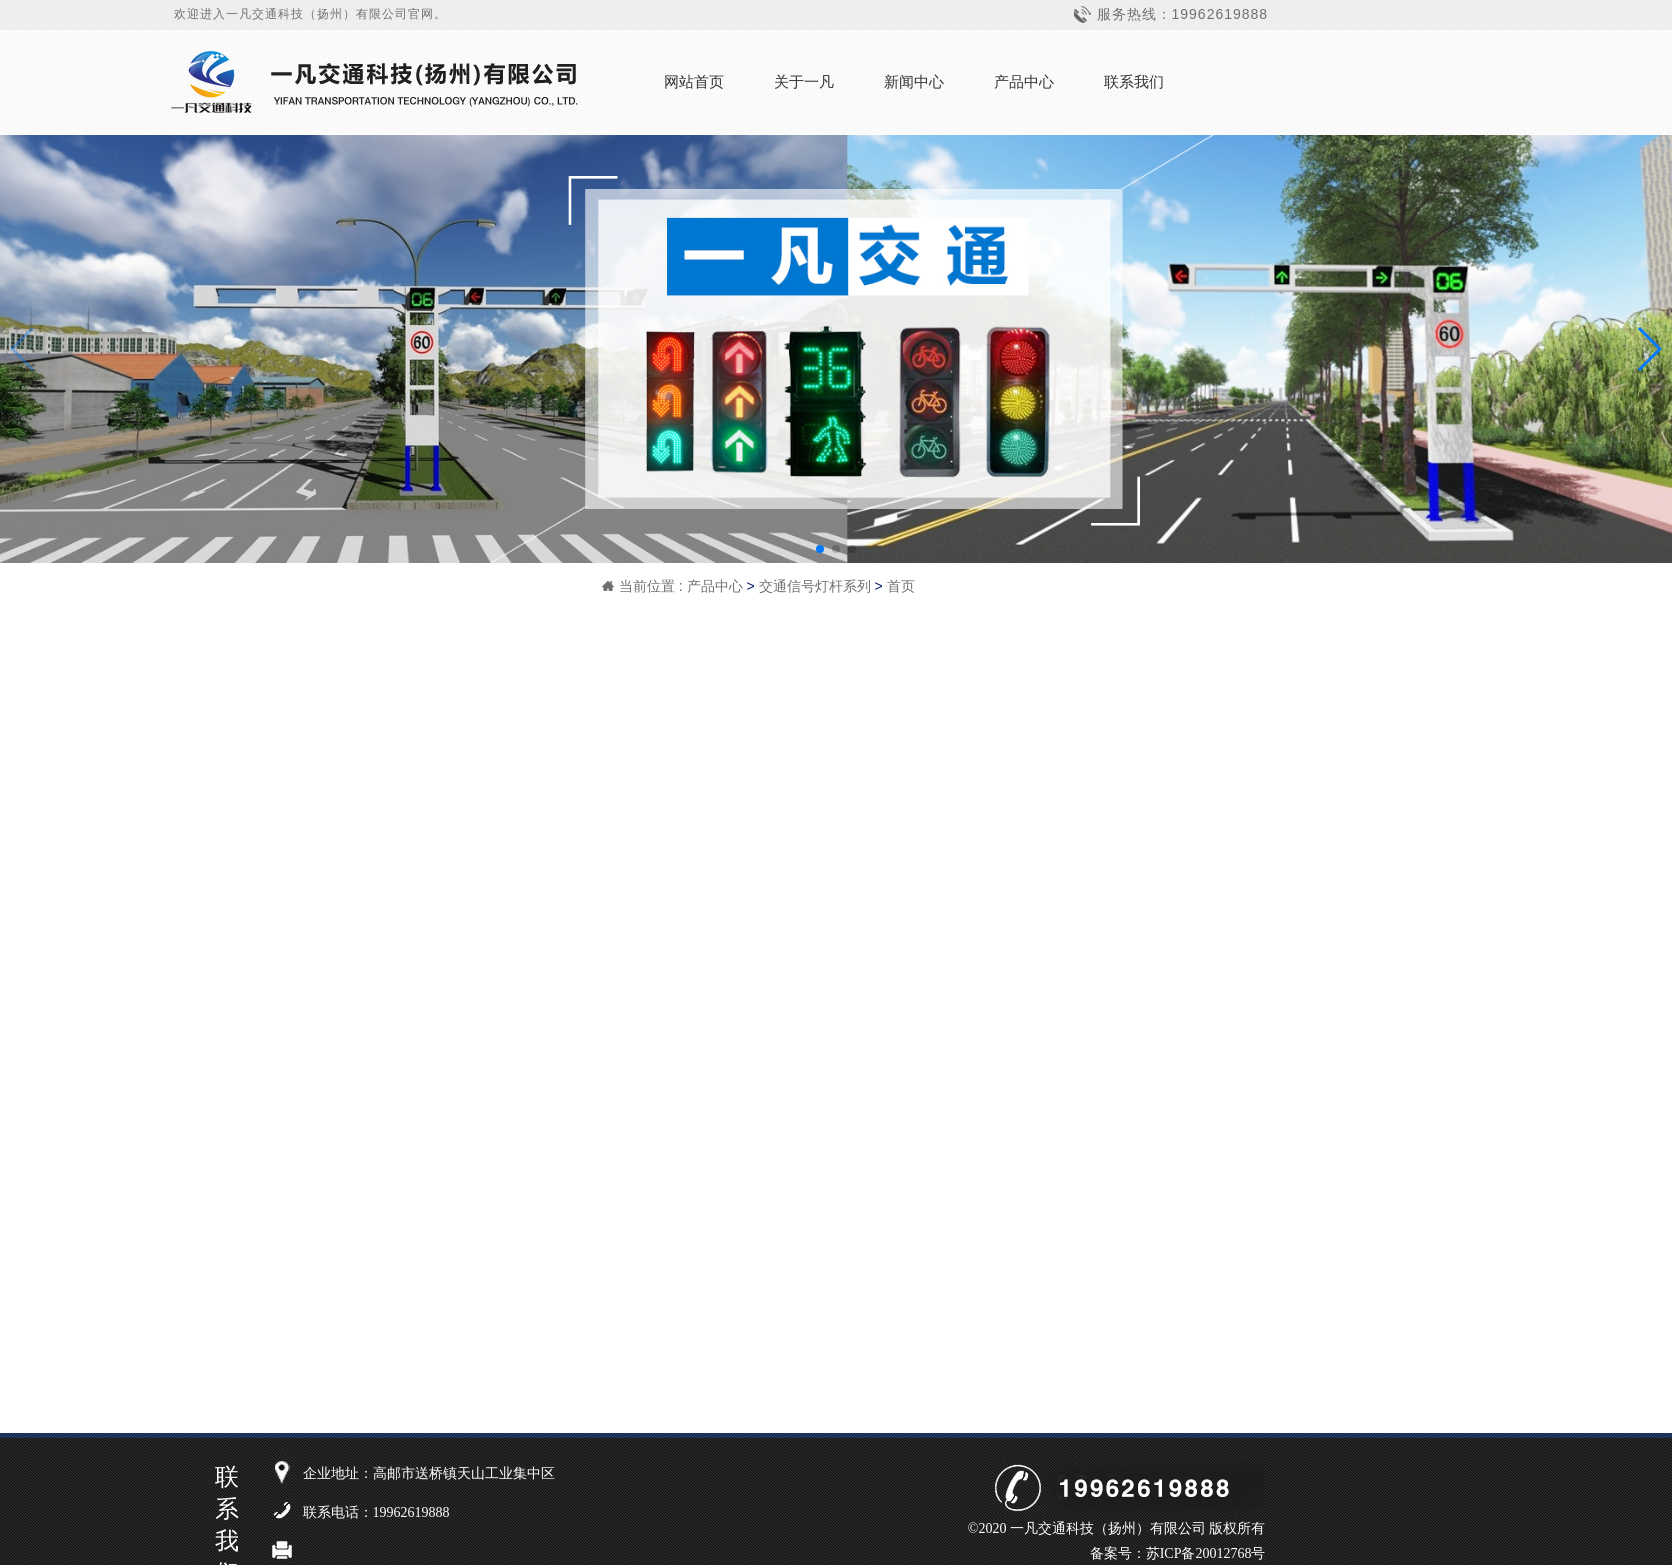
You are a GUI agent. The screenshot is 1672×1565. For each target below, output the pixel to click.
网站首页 (694, 81)
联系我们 (1134, 81)
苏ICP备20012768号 (1206, 1553)
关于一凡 (804, 81)
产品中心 (1024, 81)
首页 (901, 586)
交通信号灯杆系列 (815, 586)
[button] (820, 549)
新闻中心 (914, 81)
